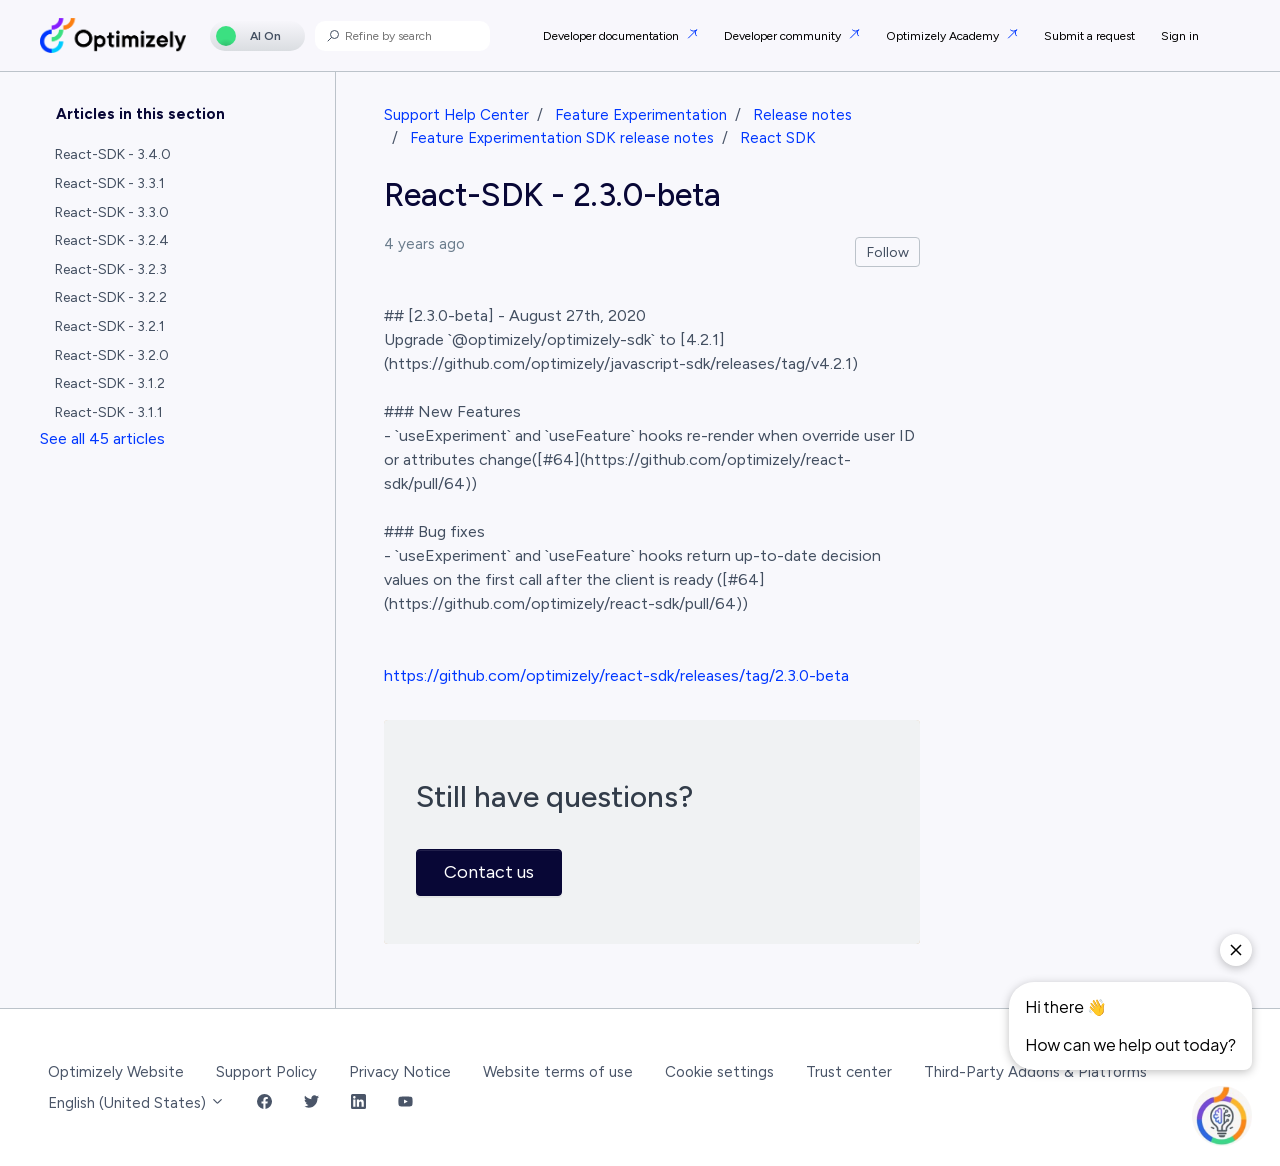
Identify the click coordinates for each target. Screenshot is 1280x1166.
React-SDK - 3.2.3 (111, 269)
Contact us (489, 872)
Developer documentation (612, 36)
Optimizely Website (116, 1072)
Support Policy (266, 1072)
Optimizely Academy (944, 36)
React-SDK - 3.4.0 (113, 154)
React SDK (778, 138)
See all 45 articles (102, 438)
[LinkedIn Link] (358, 1103)
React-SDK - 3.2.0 (112, 355)
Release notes (802, 115)
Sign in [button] (1180, 36)
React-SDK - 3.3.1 (110, 183)
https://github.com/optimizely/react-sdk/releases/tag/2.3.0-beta (616, 675)
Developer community (784, 36)
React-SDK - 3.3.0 (112, 212)
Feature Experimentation (641, 115)
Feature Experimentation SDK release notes (562, 138)
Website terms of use (558, 1072)
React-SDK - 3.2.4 (112, 240)
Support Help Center (456, 115)
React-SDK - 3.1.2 (110, 383)
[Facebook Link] (264, 1103)
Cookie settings (719, 1072)
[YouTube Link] (405, 1103)
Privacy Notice (400, 1072)
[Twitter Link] (311, 1103)
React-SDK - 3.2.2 (111, 297)
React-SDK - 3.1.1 (109, 412)
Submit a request (1089, 36)
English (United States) (136, 1103)
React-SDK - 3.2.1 (110, 326)
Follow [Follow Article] (888, 252)
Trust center (849, 1072)
